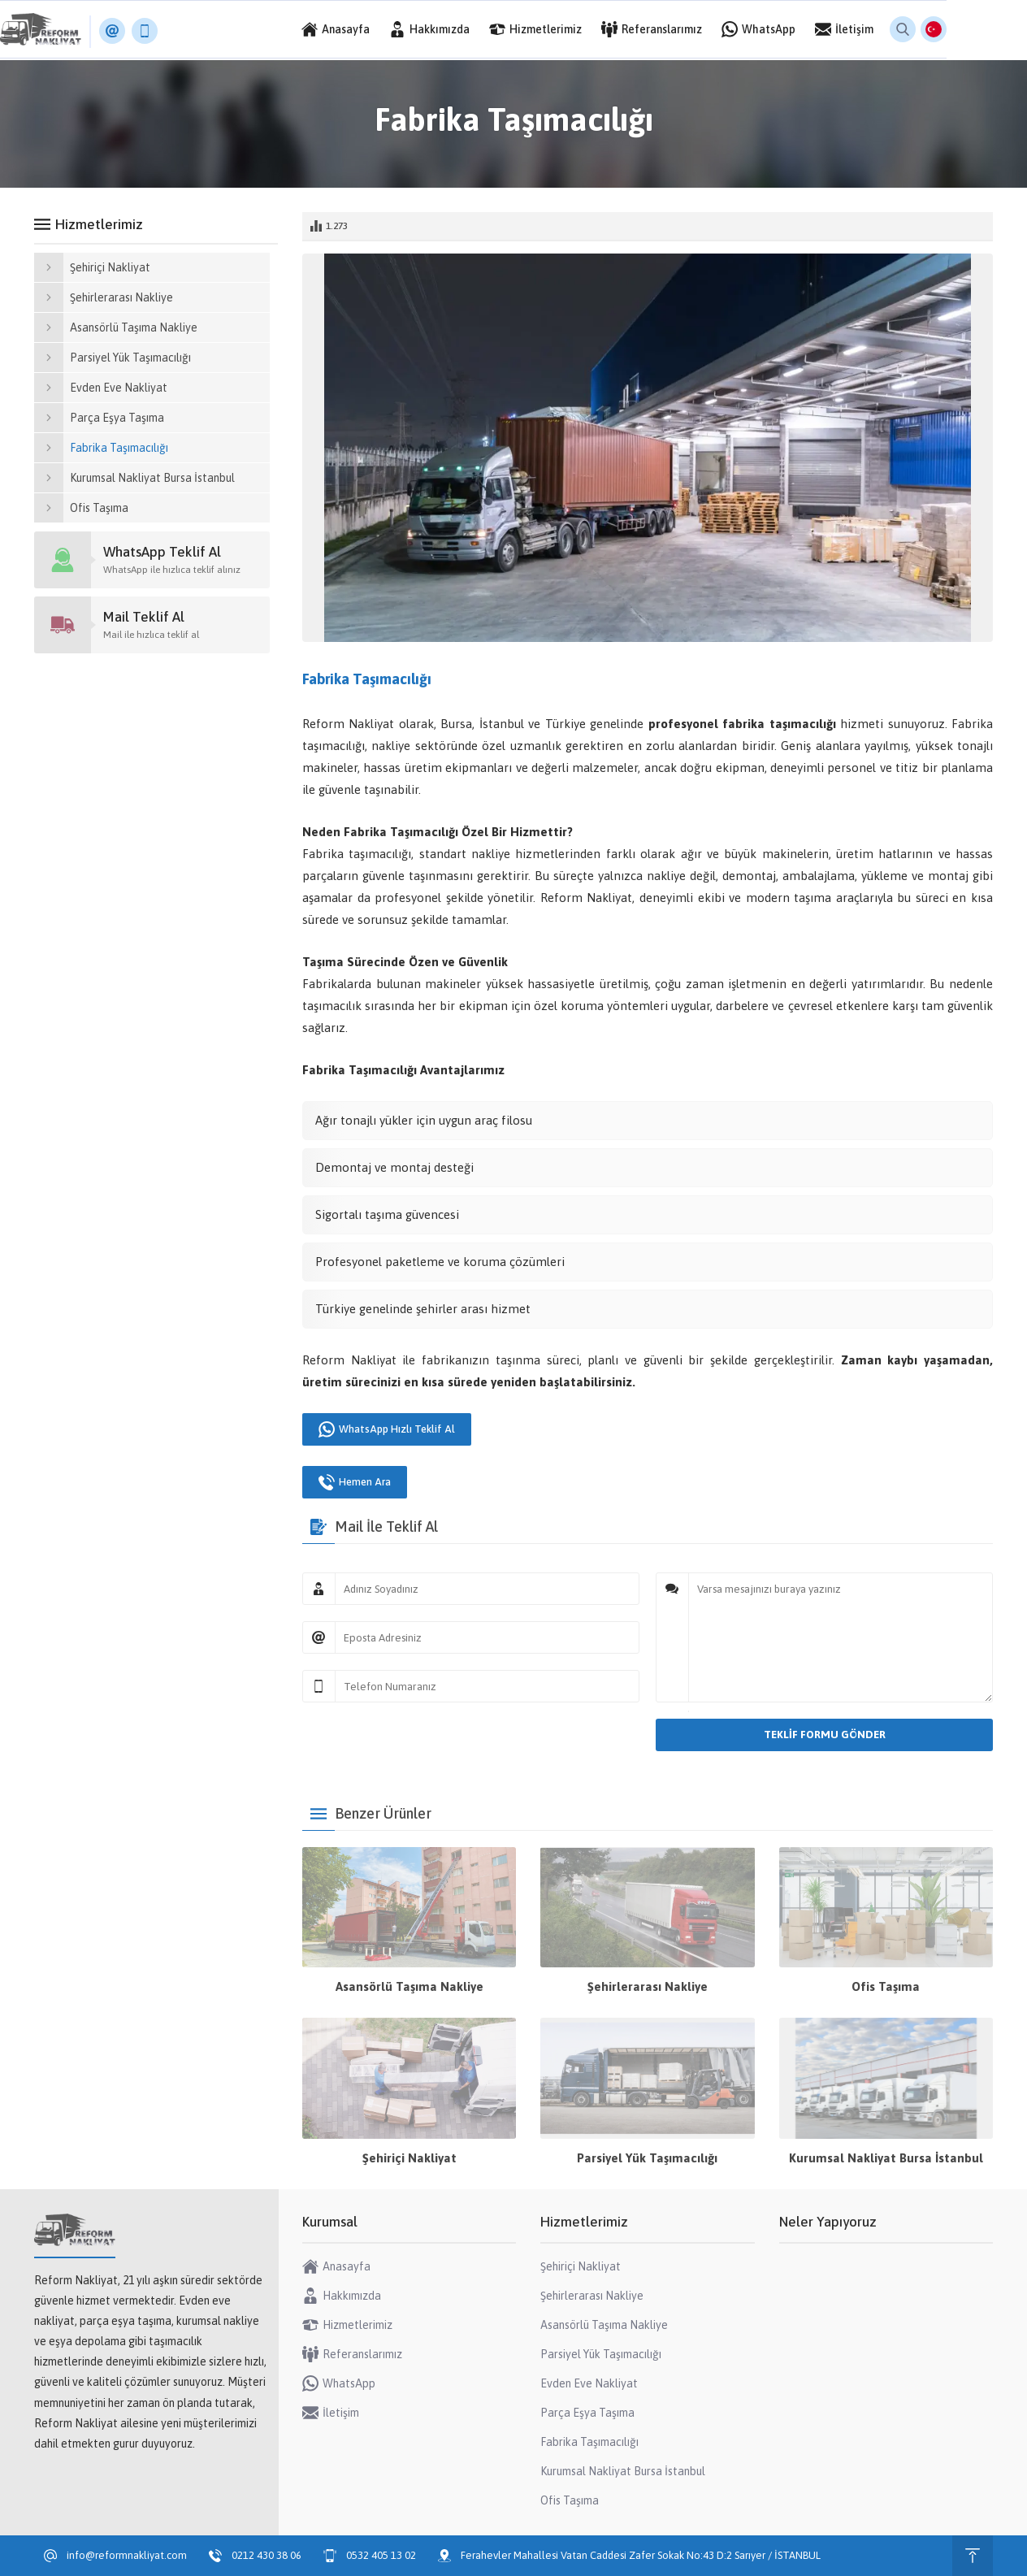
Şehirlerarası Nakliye (647, 1986)
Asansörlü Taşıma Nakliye (409, 1986)
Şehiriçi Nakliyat (409, 2158)
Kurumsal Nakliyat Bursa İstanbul (886, 2158)
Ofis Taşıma (886, 1986)
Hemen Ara (354, 1482)
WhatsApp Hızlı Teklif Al (386, 1429)
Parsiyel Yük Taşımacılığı (647, 2158)
